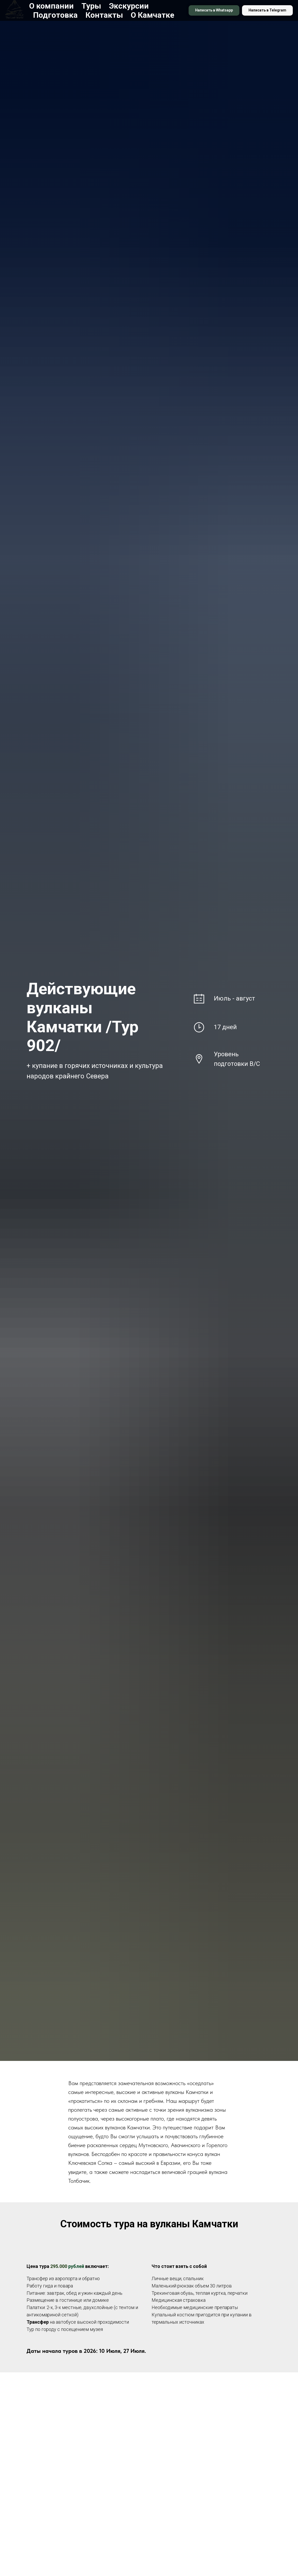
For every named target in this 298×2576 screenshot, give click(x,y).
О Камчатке (152, 15)
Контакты (104, 15)
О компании (51, 5)
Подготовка (55, 15)
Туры (91, 5)
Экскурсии (129, 5)
